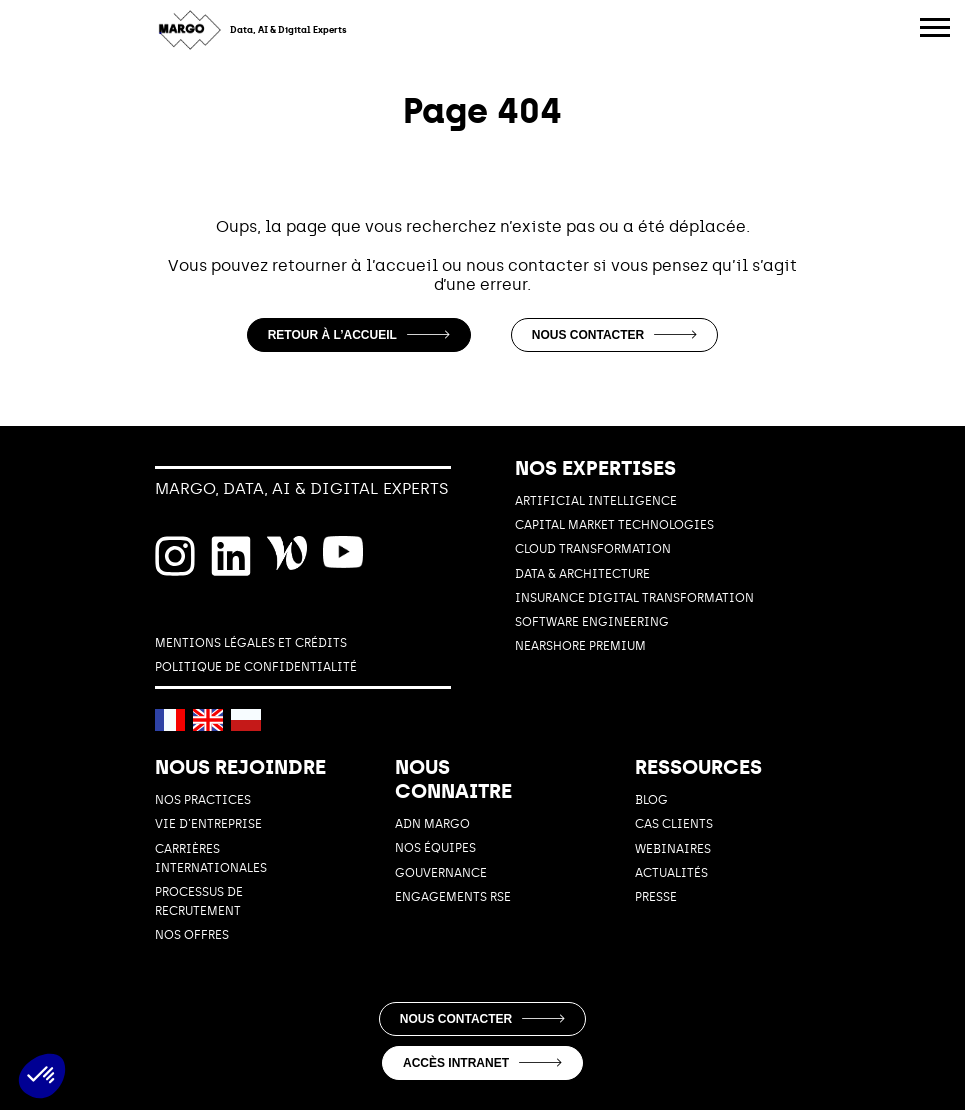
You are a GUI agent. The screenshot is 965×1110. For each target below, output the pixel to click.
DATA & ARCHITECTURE (582, 574)
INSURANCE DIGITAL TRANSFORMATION (634, 598)
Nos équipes (435, 848)
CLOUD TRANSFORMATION (593, 549)
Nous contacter (614, 335)
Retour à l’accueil (359, 335)
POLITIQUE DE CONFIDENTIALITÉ (256, 667)
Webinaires (673, 849)
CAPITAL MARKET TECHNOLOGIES (614, 525)
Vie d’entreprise (208, 824)
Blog (651, 800)
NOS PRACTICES (203, 800)
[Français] (170, 720)
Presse (656, 897)
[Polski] (246, 720)
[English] (208, 720)
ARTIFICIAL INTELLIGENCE (596, 501)
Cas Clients (674, 824)
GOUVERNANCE (441, 873)
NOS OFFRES (192, 935)
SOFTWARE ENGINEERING (592, 622)
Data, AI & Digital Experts (288, 30)
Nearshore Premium (580, 646)
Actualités (671, 873)
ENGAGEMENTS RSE (453, 897)
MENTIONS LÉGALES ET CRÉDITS (251, 643)
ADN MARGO (432, 824)
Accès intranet (482, 1063)
